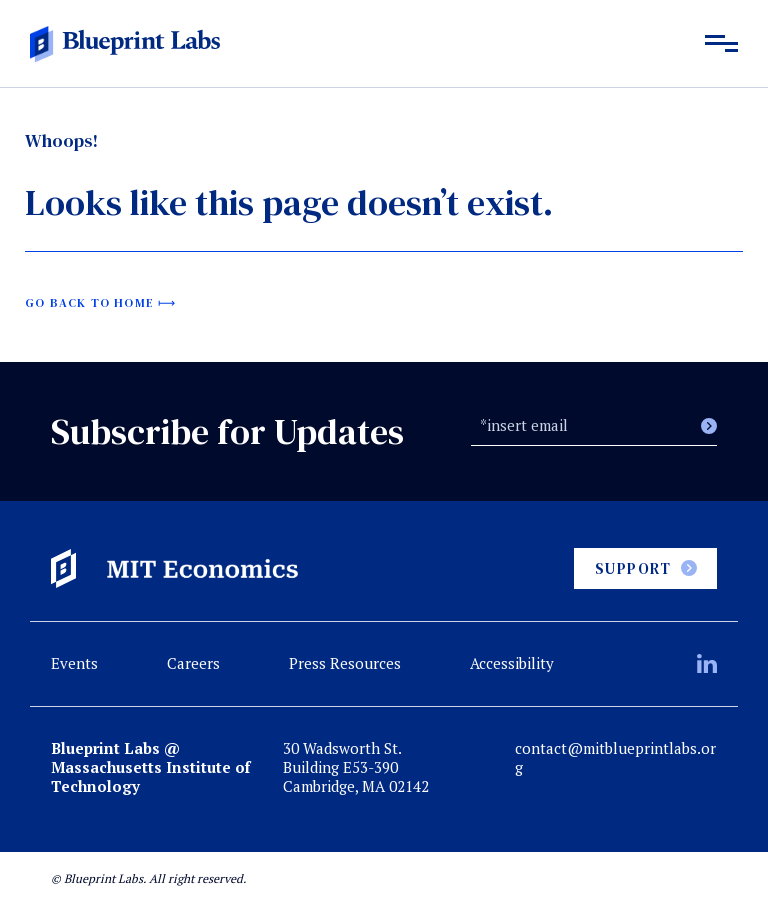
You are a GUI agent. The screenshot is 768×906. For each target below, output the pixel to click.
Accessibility (512, 663)
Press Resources (345, 663)
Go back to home (89, 303)
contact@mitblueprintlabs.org (615, 758)
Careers (193, 663)
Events (74, 663)
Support (633, 568)
